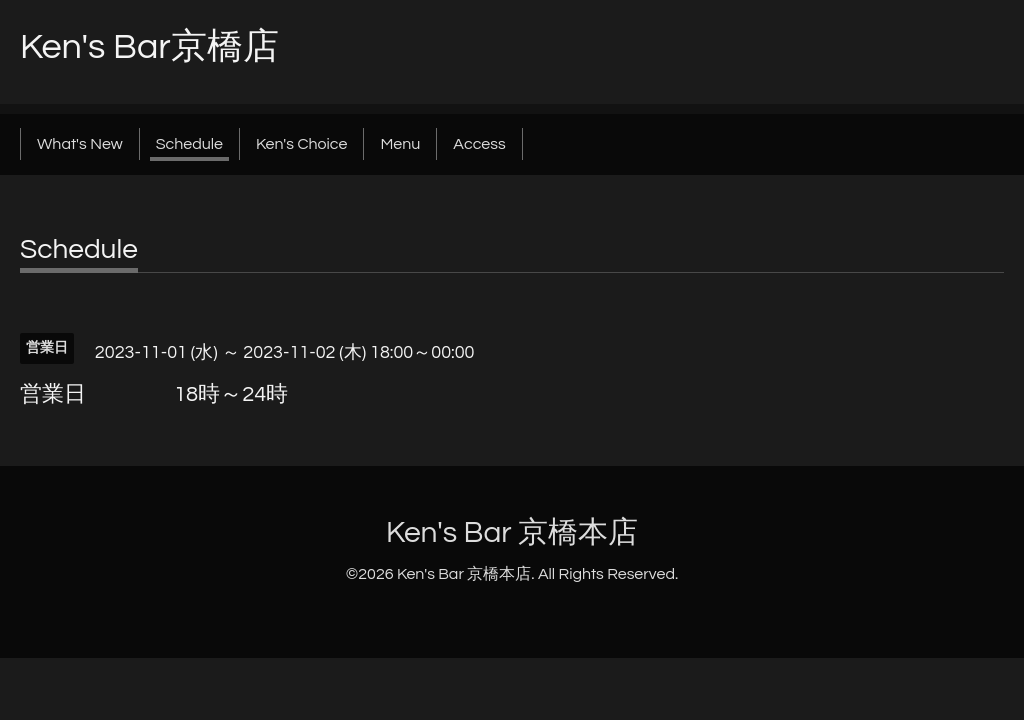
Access (479, 144)
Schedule (189, 144)
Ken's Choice (301, 144)
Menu (400, 144)
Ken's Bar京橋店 (149, 47)
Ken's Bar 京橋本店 (512, 532)
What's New (80, 144)
